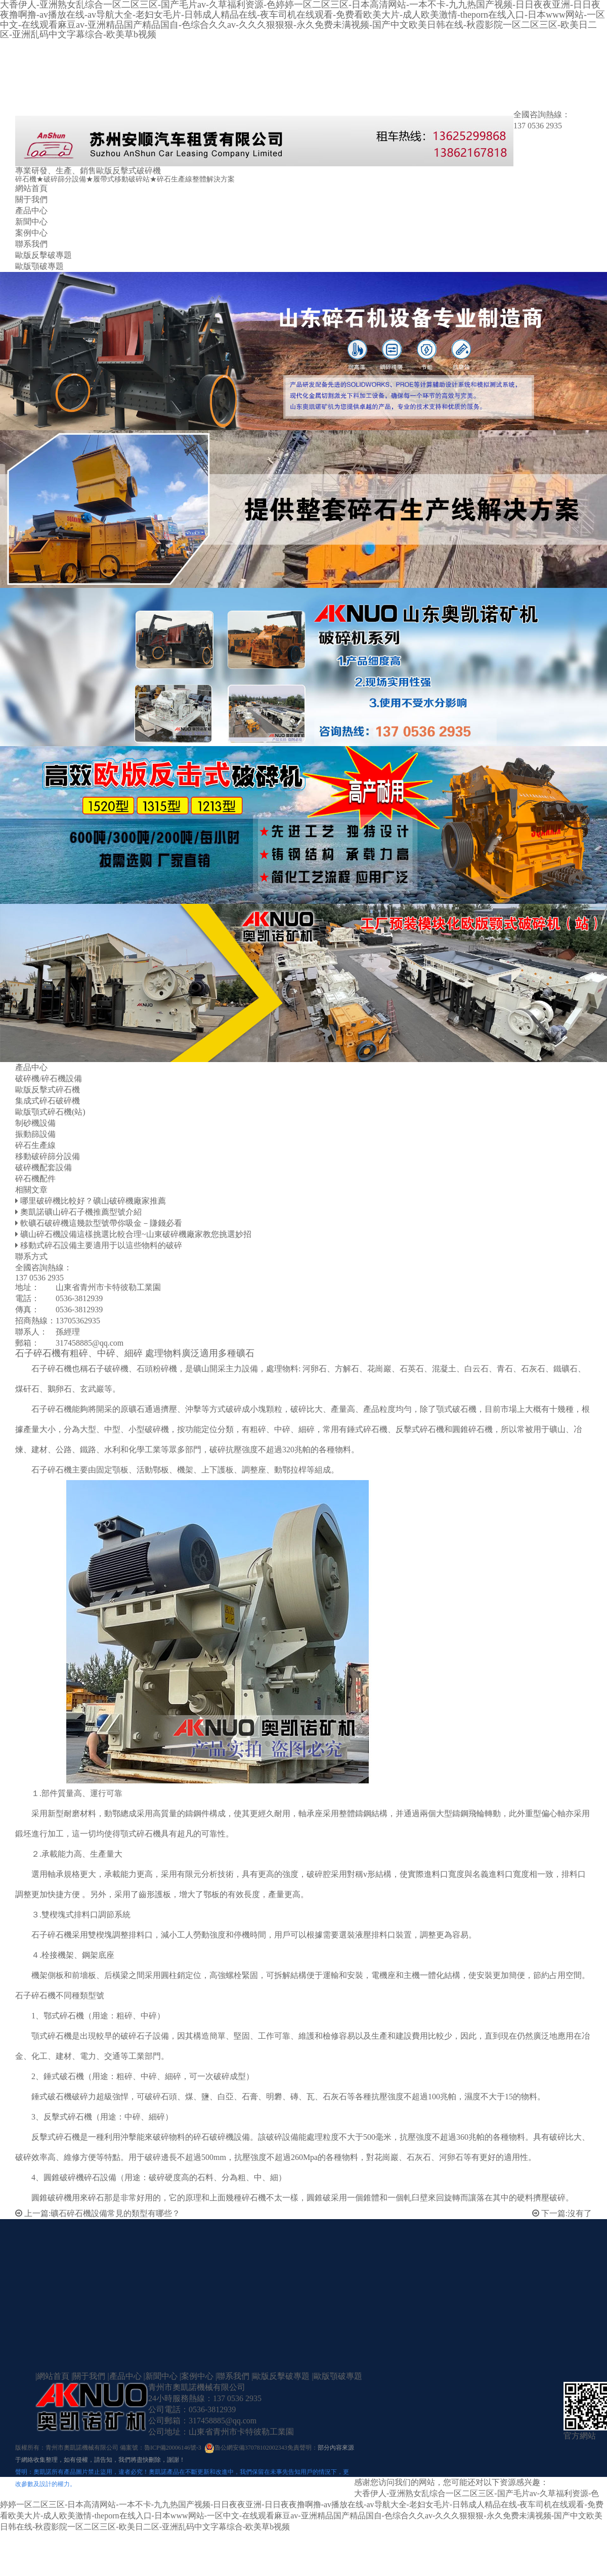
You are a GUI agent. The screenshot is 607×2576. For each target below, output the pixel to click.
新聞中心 (31, 221)
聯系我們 (31, 244)
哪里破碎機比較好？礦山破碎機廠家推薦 (93, 1201)
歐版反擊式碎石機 (47, 1089)
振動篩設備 (35, 1134)
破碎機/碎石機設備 (48, 1078)
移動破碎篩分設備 (47, 1156)
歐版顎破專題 (39, 266)
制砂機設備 (35, 1123)
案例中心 (31, 232)
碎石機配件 (35, 1178)
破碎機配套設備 (43, 1167)
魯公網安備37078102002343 (250, 2447)
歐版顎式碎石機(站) (50, 1112)
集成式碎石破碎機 (47, 1100)
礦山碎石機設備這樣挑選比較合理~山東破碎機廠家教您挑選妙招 (135, 1234)
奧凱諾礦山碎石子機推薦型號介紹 (81, 1212)
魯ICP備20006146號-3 (172, 2447)
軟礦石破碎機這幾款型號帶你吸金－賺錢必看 (101, 1223)
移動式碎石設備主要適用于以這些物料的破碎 (101, 1245)
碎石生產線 (35, 1145)
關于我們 (31, 199)
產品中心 (31, 210)
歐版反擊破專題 (43, 255)
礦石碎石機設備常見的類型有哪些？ (115, 2213)
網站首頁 (31, 188)
